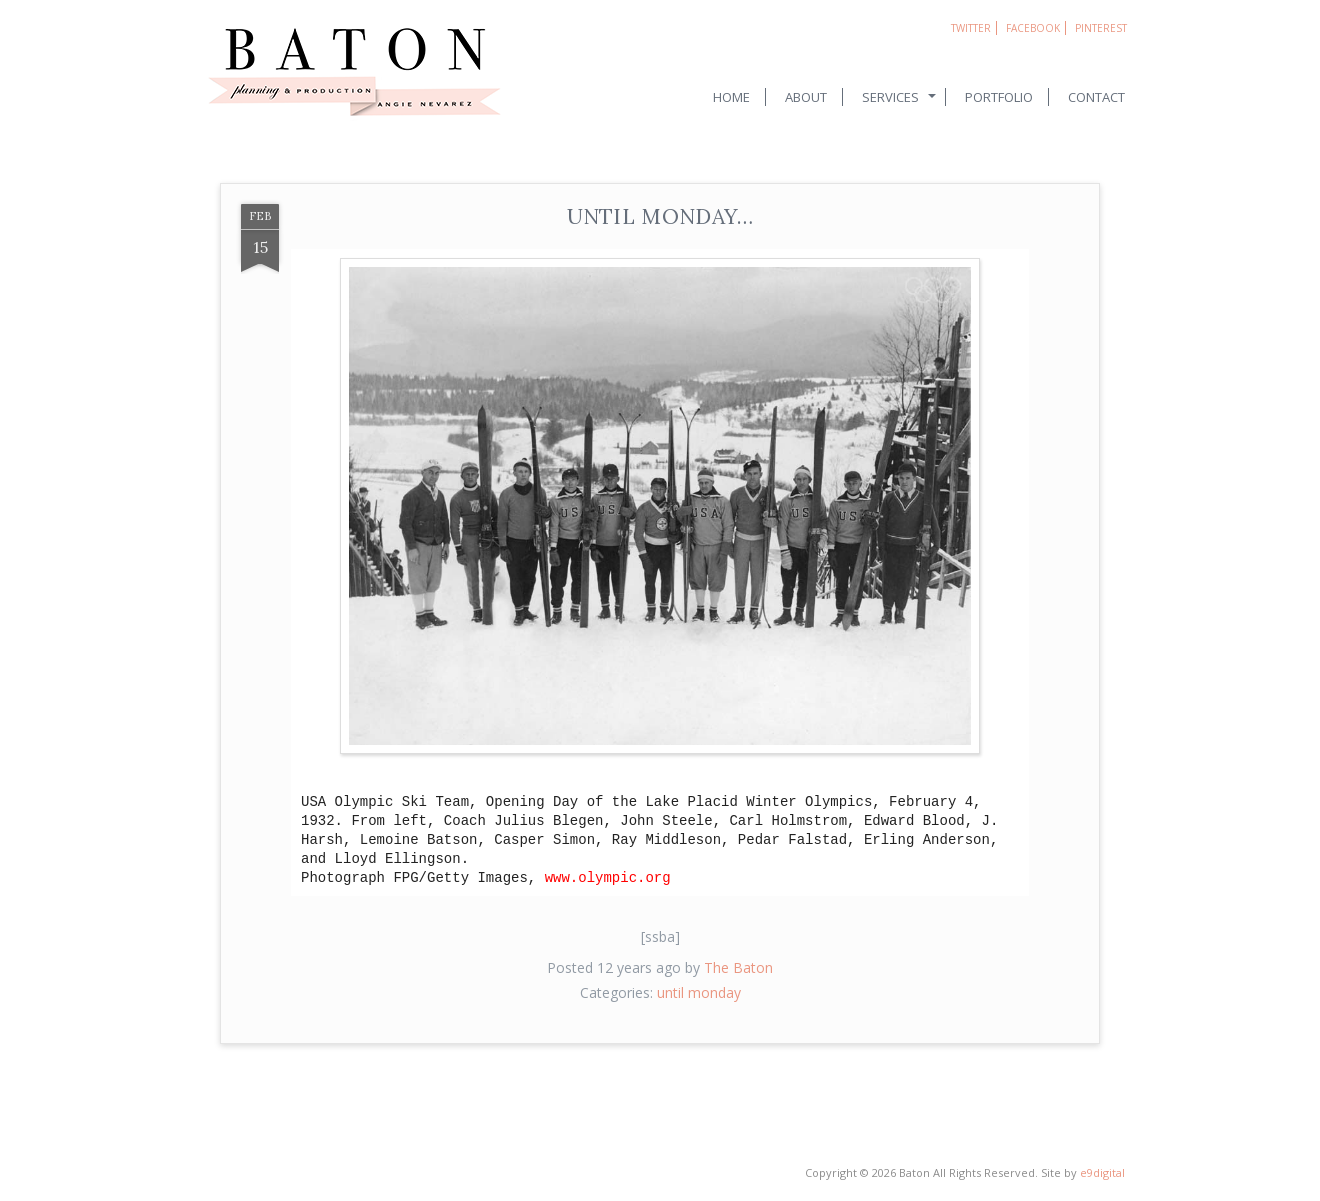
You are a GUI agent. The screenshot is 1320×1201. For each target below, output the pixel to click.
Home (731, 97)
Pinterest (1101, 28)
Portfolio (999, 97)
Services (890, 97)
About (806, 97)
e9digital (1102, 1172)
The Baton (738, 967)
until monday (699, 992)
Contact (1096, 97)
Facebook (1033, 28)
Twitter (971, 28)
